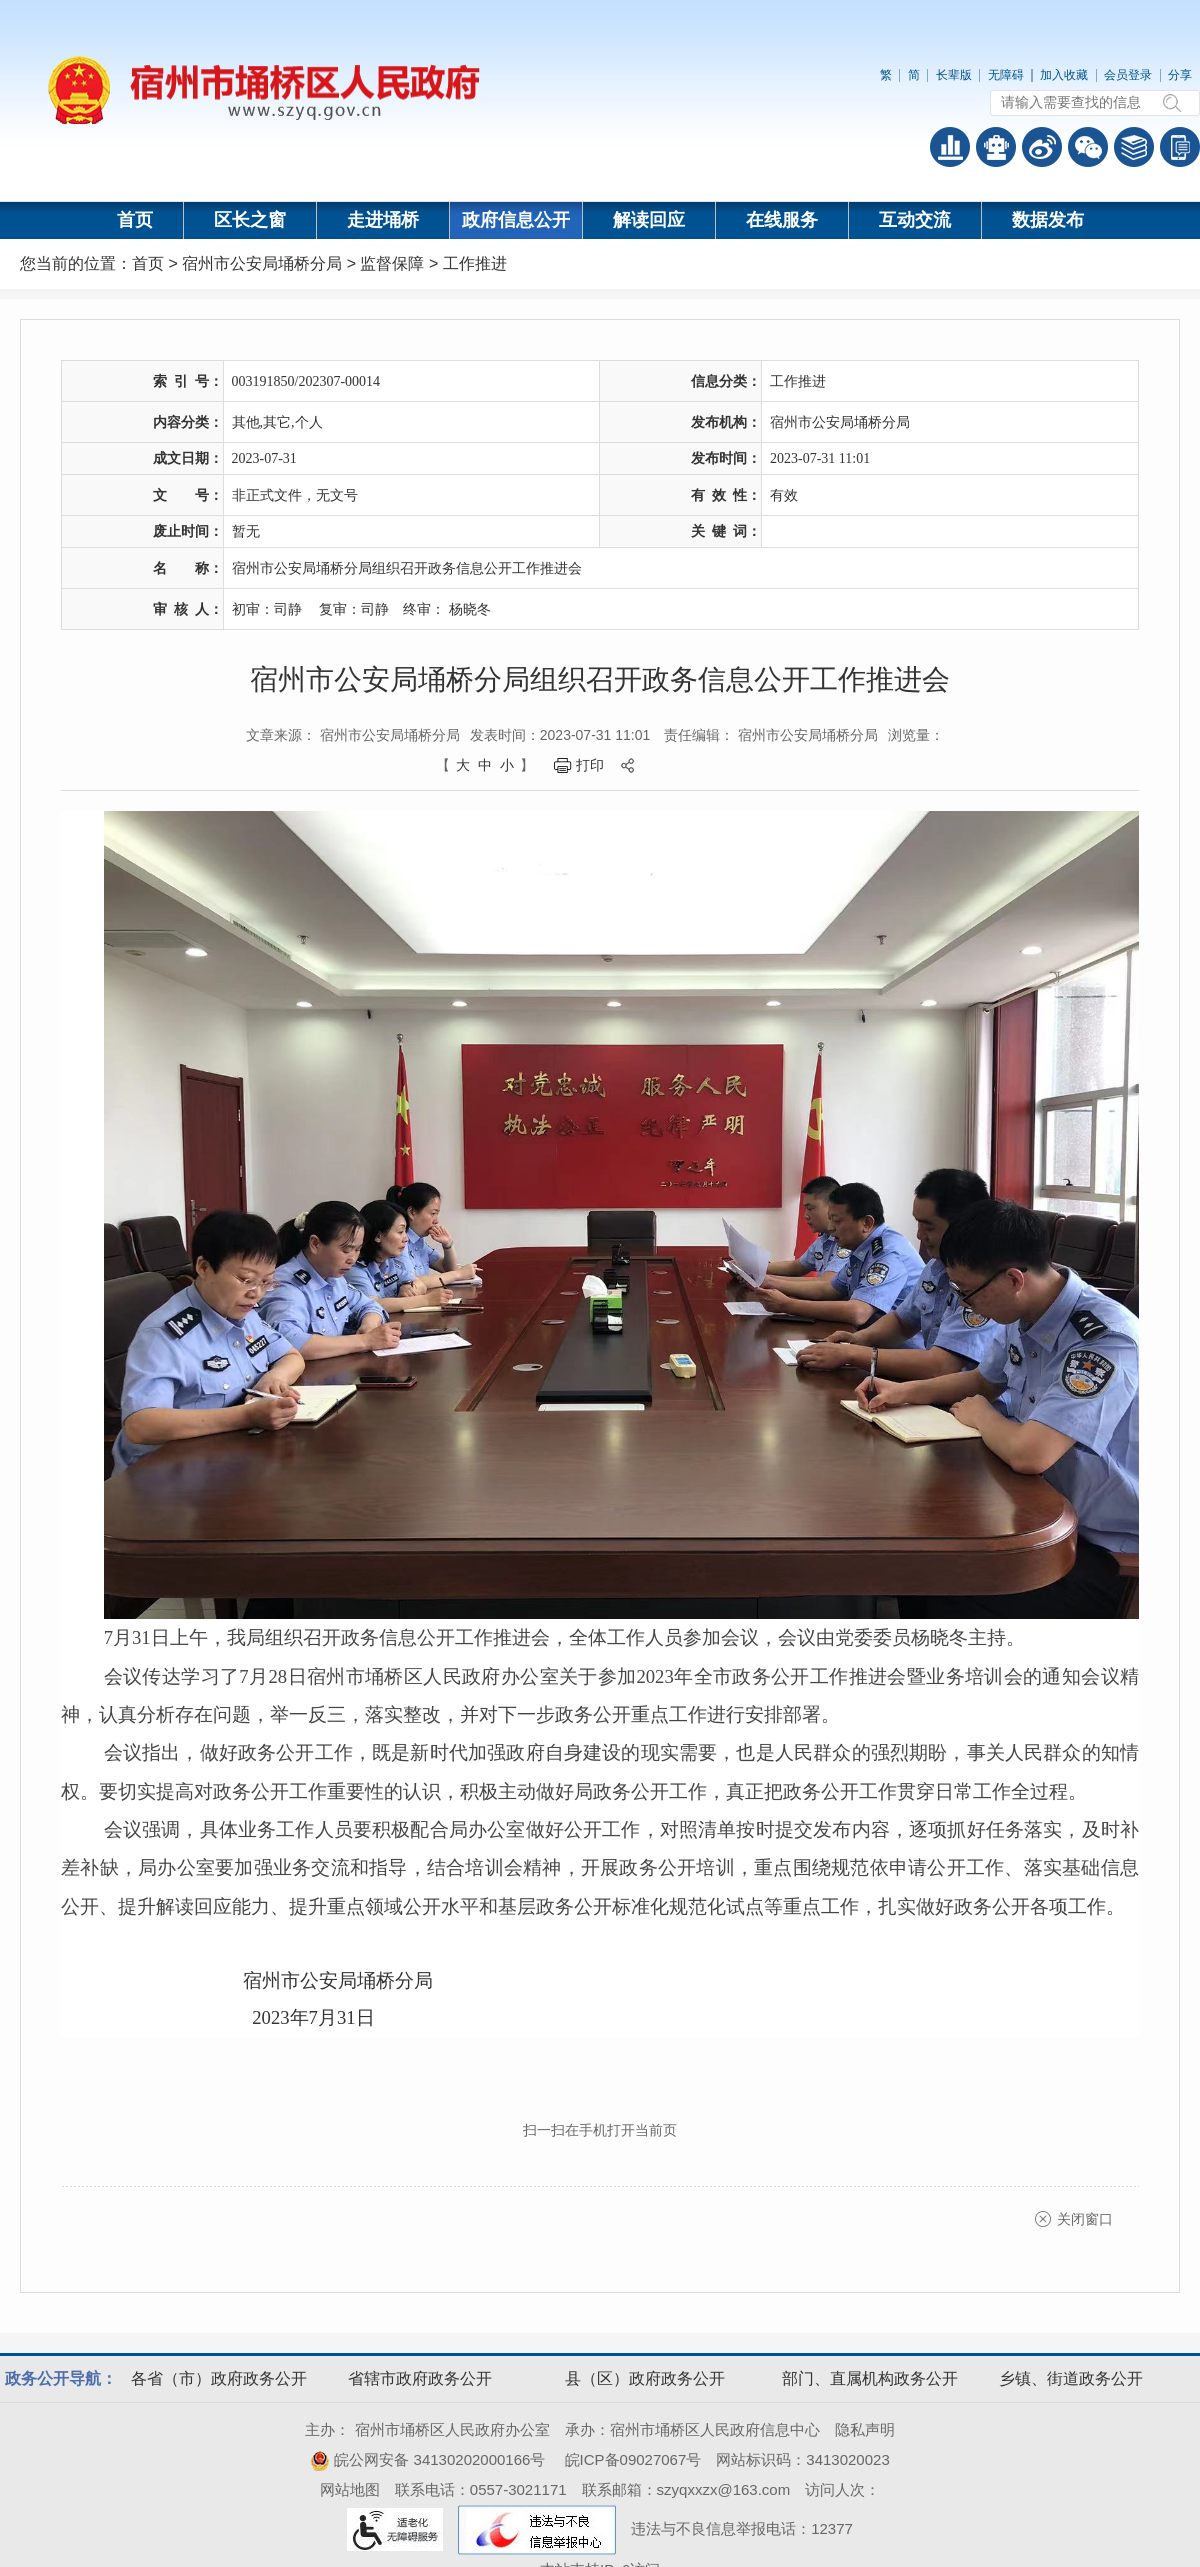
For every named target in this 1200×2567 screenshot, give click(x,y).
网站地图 (350, 2489)
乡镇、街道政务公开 (1071, 2378)
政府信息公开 (516, 220)
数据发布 (1048, 220)
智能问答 (996, 147)
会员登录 (1128, 75)
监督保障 (392, 263)
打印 (590, 765)
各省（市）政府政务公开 (219, 2378)
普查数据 (950, 147)
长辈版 (954, 75)
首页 (135, 220)
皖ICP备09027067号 (633, 2459)
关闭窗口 (1085, 2219)
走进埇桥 (383, 220)
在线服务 (782, 220)
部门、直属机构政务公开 (870, 2378)
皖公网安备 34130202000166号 (427, 2459)
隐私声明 (865, 2429)
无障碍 (1006, 75)
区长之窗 (250, 220)
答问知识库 (1134, 147)
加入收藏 (1064, 75)
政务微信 (1088, 147)
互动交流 (915, 220)
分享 (1180, 75)
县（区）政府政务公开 (645, 2378)
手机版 (1180, 147)
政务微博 (1042, 147)
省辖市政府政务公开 (420, 2378)
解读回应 (649, 220)
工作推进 (475, 263)
